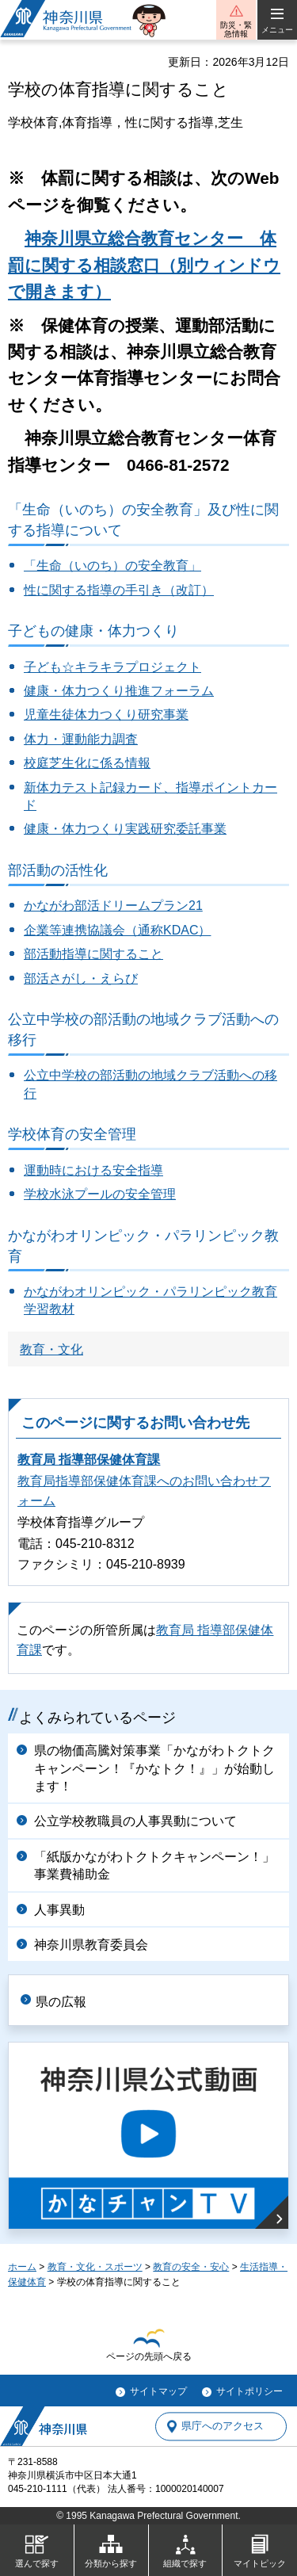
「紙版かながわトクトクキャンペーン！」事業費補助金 (154, 1865)
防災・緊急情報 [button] (236, 29)
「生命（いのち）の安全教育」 (112, 565)
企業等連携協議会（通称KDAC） (117, 930)
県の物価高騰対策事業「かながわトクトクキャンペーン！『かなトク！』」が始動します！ (154, 1768)
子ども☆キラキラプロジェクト (112, 667)
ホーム (22, 2266)
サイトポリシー (249, 2391)
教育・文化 (51, 1349)
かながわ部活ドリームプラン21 (113, 905)
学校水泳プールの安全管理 (100, 1194)
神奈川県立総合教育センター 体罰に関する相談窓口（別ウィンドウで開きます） (144, 264)
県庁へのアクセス (222, 2427)
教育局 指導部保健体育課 (88, 1459)
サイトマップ (158, 2391)
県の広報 (61, 2001)
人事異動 (59, 1910)
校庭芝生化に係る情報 (87, 763)
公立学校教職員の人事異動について (135, 1821)
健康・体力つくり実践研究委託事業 (125, 828)
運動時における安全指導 (93, 1170)
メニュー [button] (277, 29)
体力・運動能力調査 (81, 739)
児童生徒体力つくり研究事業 (106, 714)
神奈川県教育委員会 (91, 1944)
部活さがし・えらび (81, 978)
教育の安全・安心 (191, 2266)
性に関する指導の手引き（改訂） (119, 590)
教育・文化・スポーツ (95, 2266)
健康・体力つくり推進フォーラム (119, 691)
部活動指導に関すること (93, 954)
